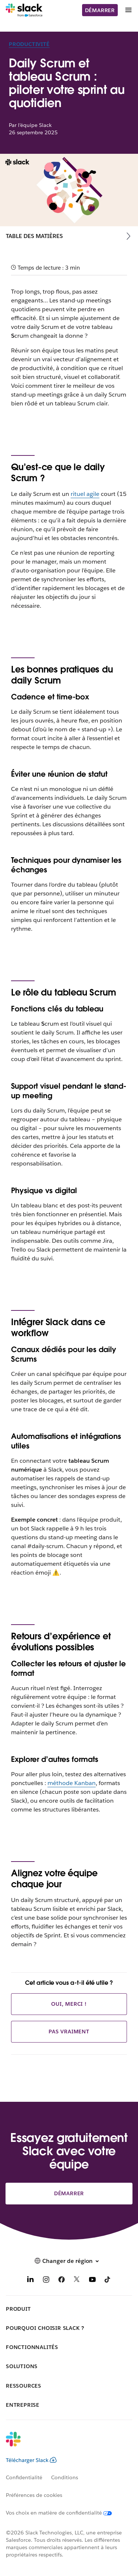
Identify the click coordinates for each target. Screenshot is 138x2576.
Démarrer (100, 10)
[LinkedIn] (30, 2281)
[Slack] (24, 10)
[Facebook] (61, 2281)
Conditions (64, 2477)
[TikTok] (108, 2281)
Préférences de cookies (34, 2495)
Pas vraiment (69, 2031)
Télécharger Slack (31, 2460)
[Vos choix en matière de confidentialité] (63, 2512)
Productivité (29, 44)
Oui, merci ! (69, 2004)
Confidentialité (24, 2477)
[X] (77, 2281)
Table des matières (34, 236)
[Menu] (128, 10)
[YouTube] (92, 2281)
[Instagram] (46, 2281)
